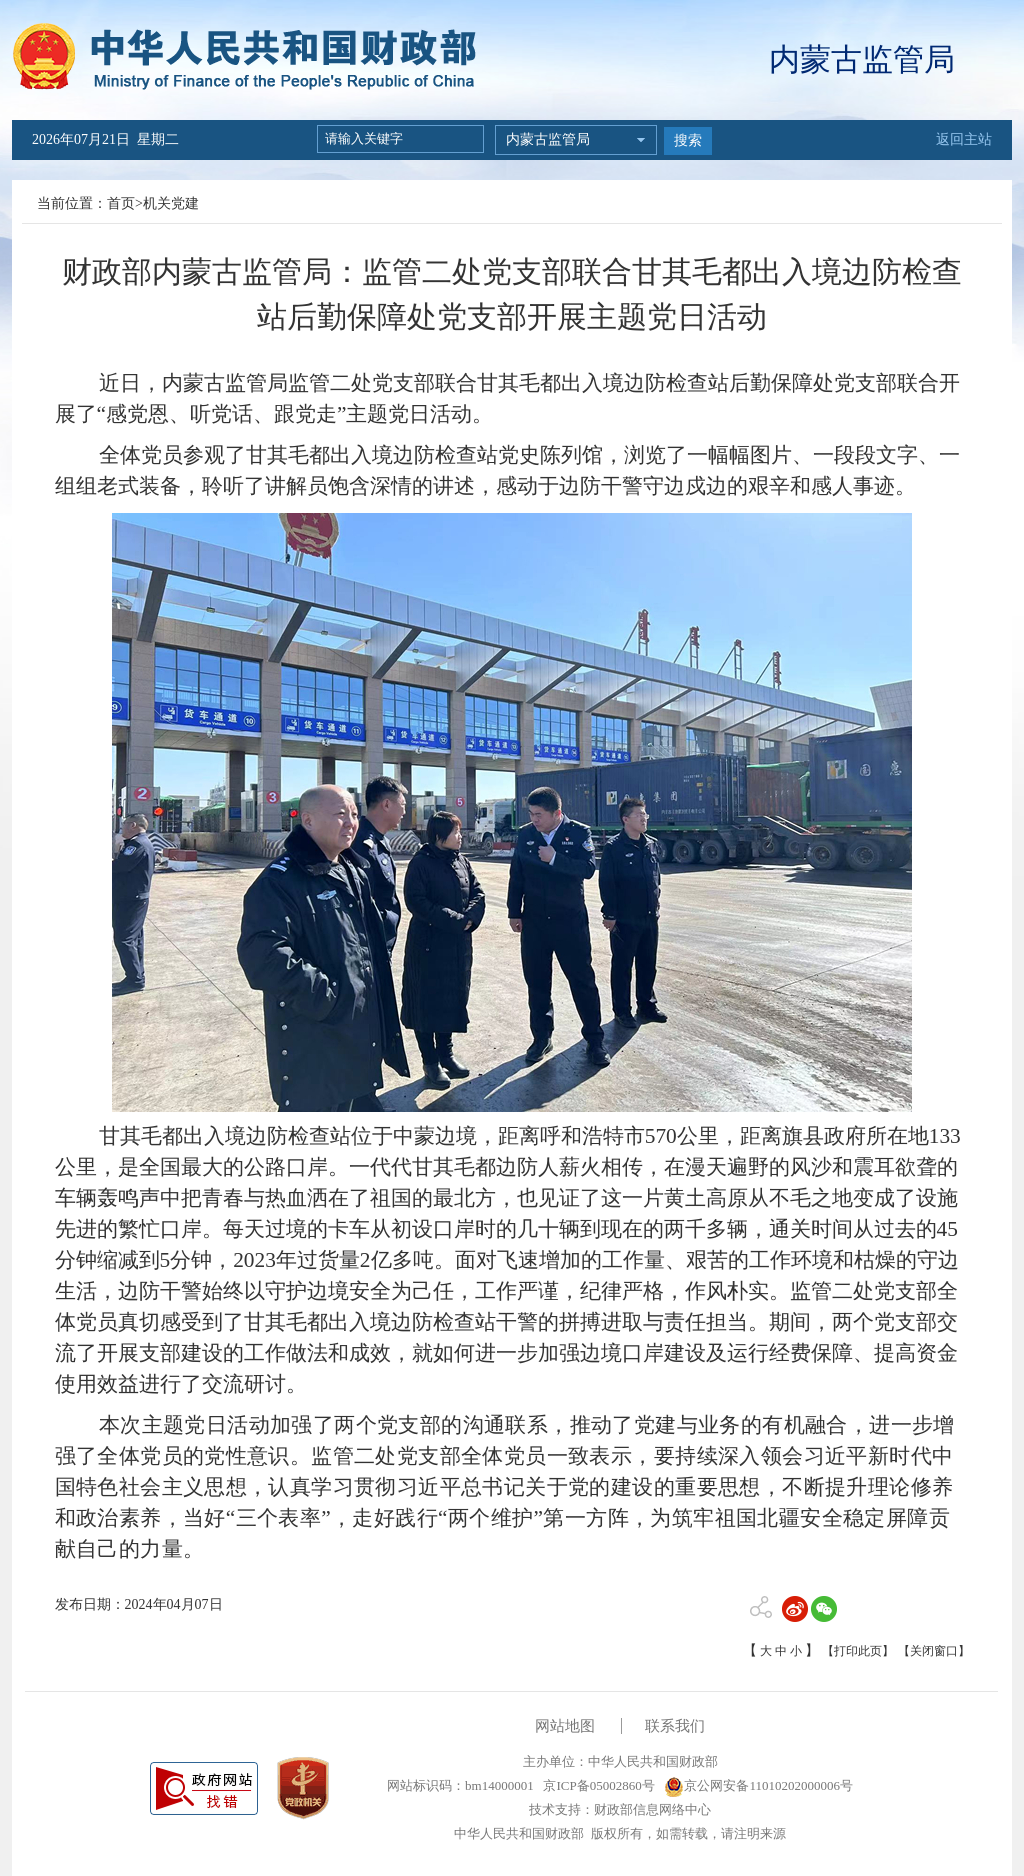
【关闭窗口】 (934, 1651)
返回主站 (964, 139)
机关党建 (171, 203)
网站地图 (565, 1726)
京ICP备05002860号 (597, 1785)
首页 (121, 203)
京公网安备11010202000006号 (758, 1785)
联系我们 (675, 1726)
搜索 (688, 140)
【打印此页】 (858, 1651)
